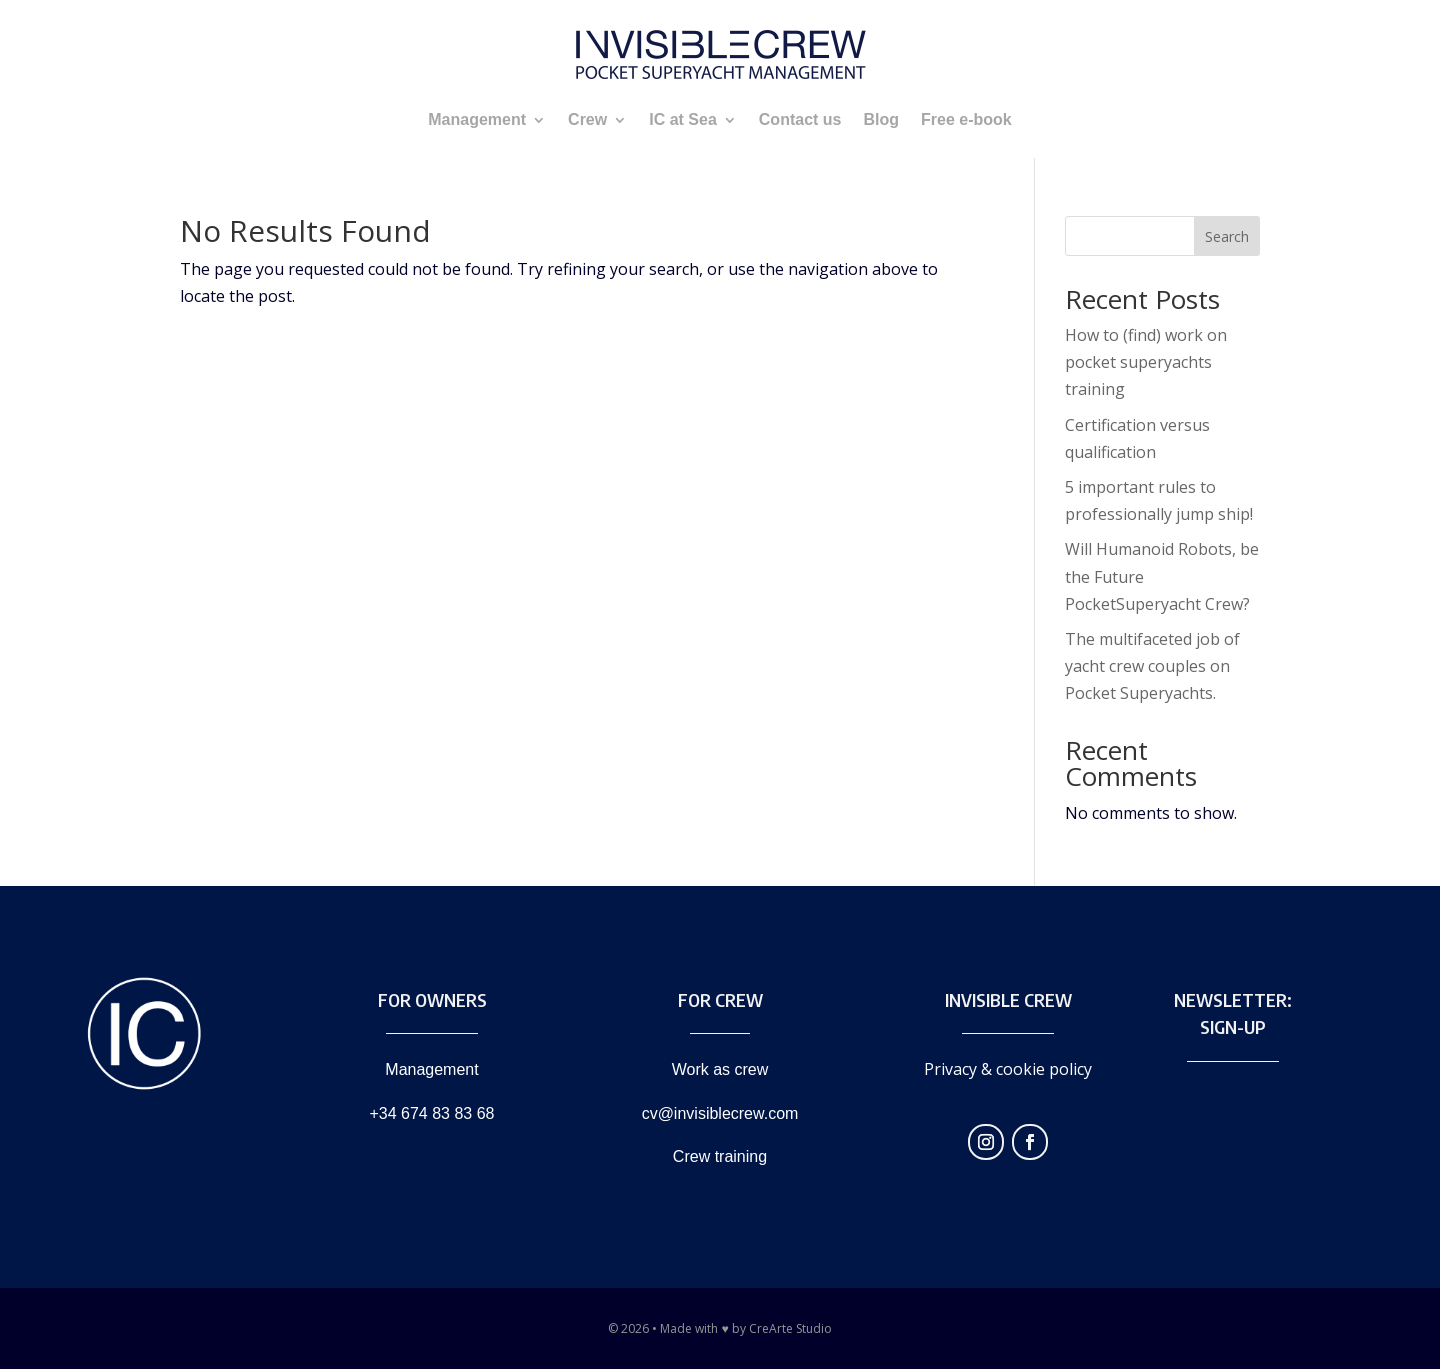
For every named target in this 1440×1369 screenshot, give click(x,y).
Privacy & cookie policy (1008, 1069)
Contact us (800, 119)
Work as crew (720, 1069)
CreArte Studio (790, 1328)
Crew (587, 119)
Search (1227, 236)
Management (477, 119)
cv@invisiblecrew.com (720, 1113)
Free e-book (966, 119)
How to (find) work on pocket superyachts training (1146, 362)
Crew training (720, 1156)
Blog (881, 119)
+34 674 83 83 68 (431, 1113)
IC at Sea (683, 119)
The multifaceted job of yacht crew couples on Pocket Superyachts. (1152, 666)
